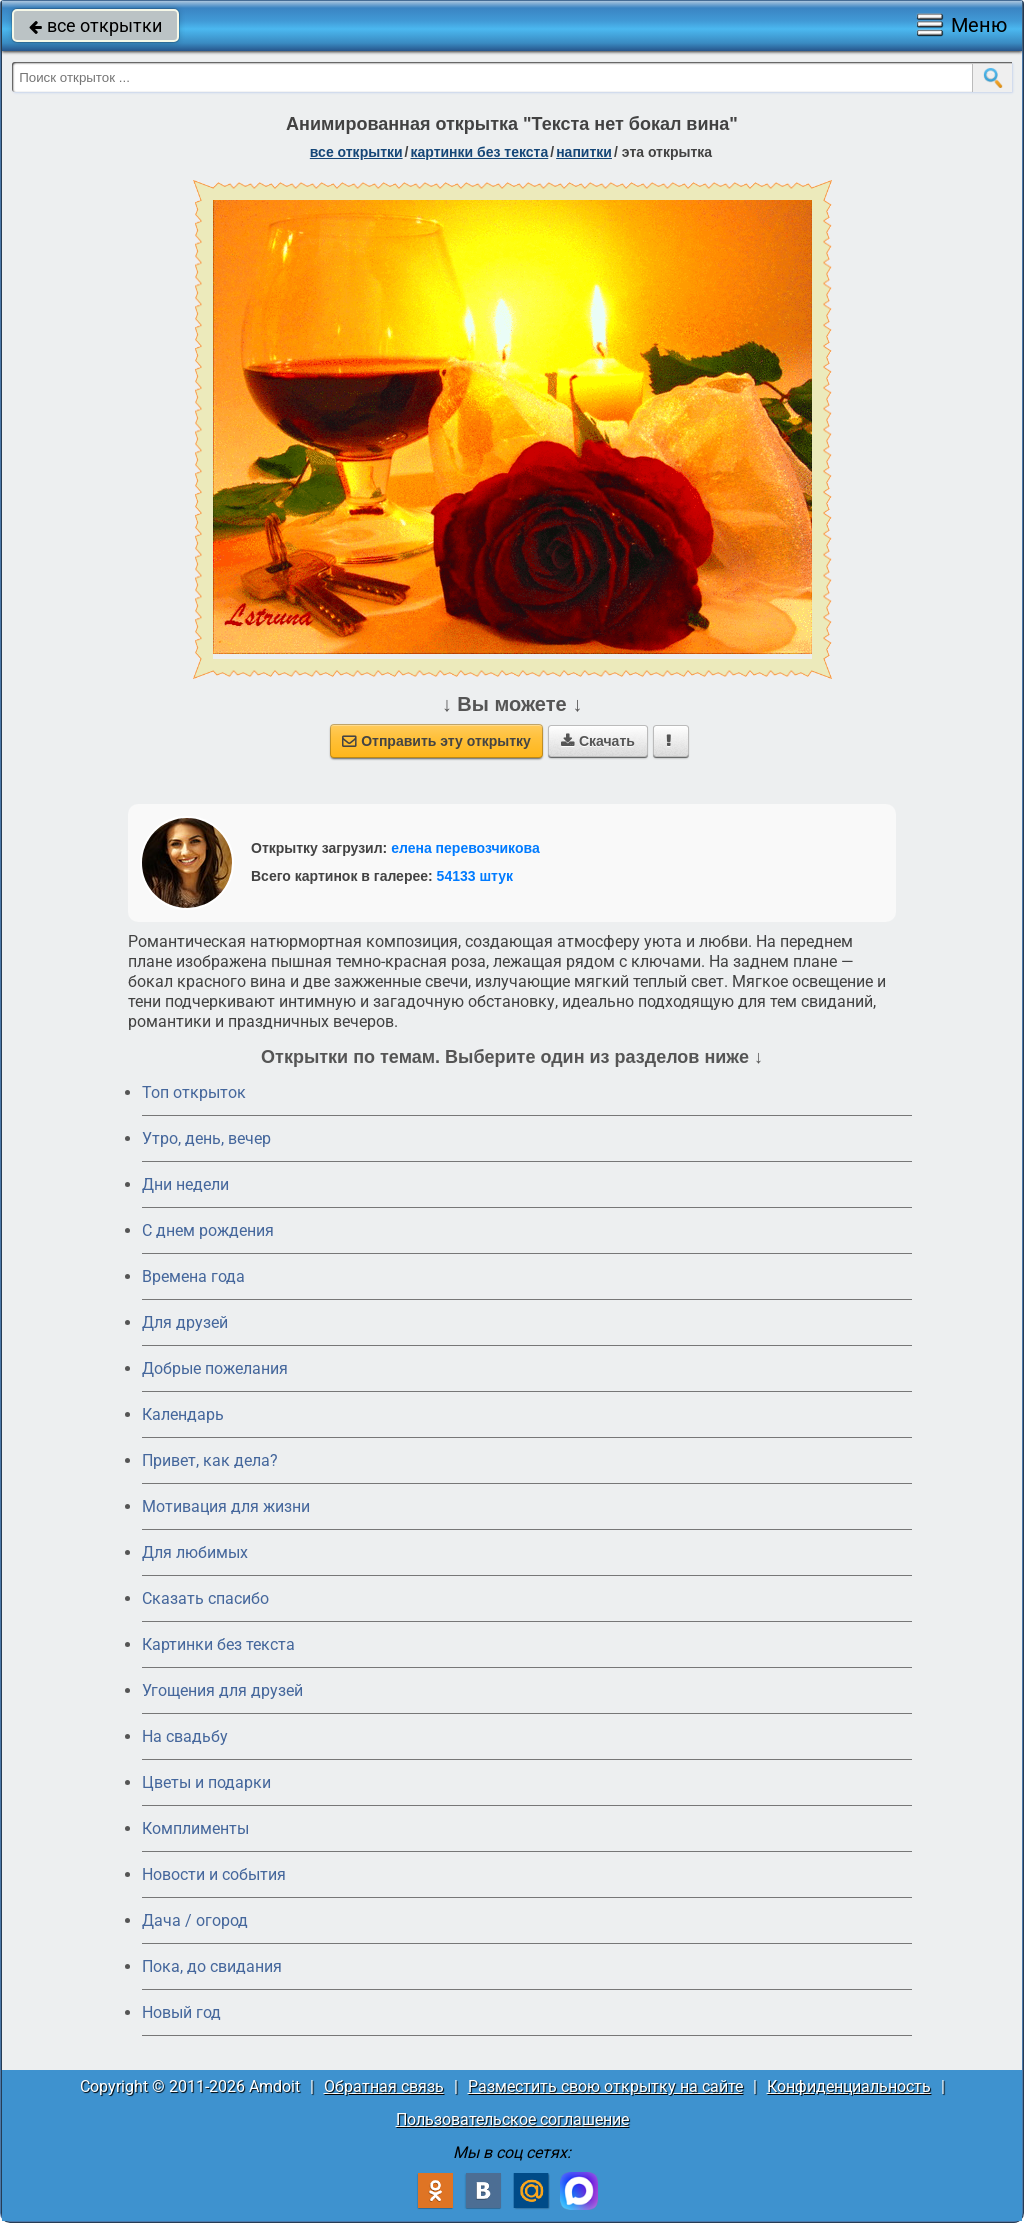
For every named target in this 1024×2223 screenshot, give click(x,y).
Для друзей (185, 1322)
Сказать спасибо (205, 1598)
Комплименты (195, 1828)
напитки (584, 152)
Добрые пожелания (215, 1368)
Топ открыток (194, 1092)
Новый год (181, 2012)
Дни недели (185, 1184)
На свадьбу (185, 1736)
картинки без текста (480, 152)
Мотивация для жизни (226, 1506)
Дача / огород (195, 1920)
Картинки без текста (218, 1644)
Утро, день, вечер (206, 1138)
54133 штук (475, 876)
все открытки (95, 25)
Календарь (183, 1414)
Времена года (193, 1276)
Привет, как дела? (210, 1460)
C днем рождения (208, 1230)
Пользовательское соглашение (512, 2119)
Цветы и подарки (206, 1782)
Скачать (598, 741)
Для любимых (195, 1552)
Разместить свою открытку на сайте (605, 2086)
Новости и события (214, 1874)
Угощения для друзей (222, 1690)
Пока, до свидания (212, 1966)
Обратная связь (384, 2086)
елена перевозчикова (465, 848)
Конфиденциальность (849, 2086)
